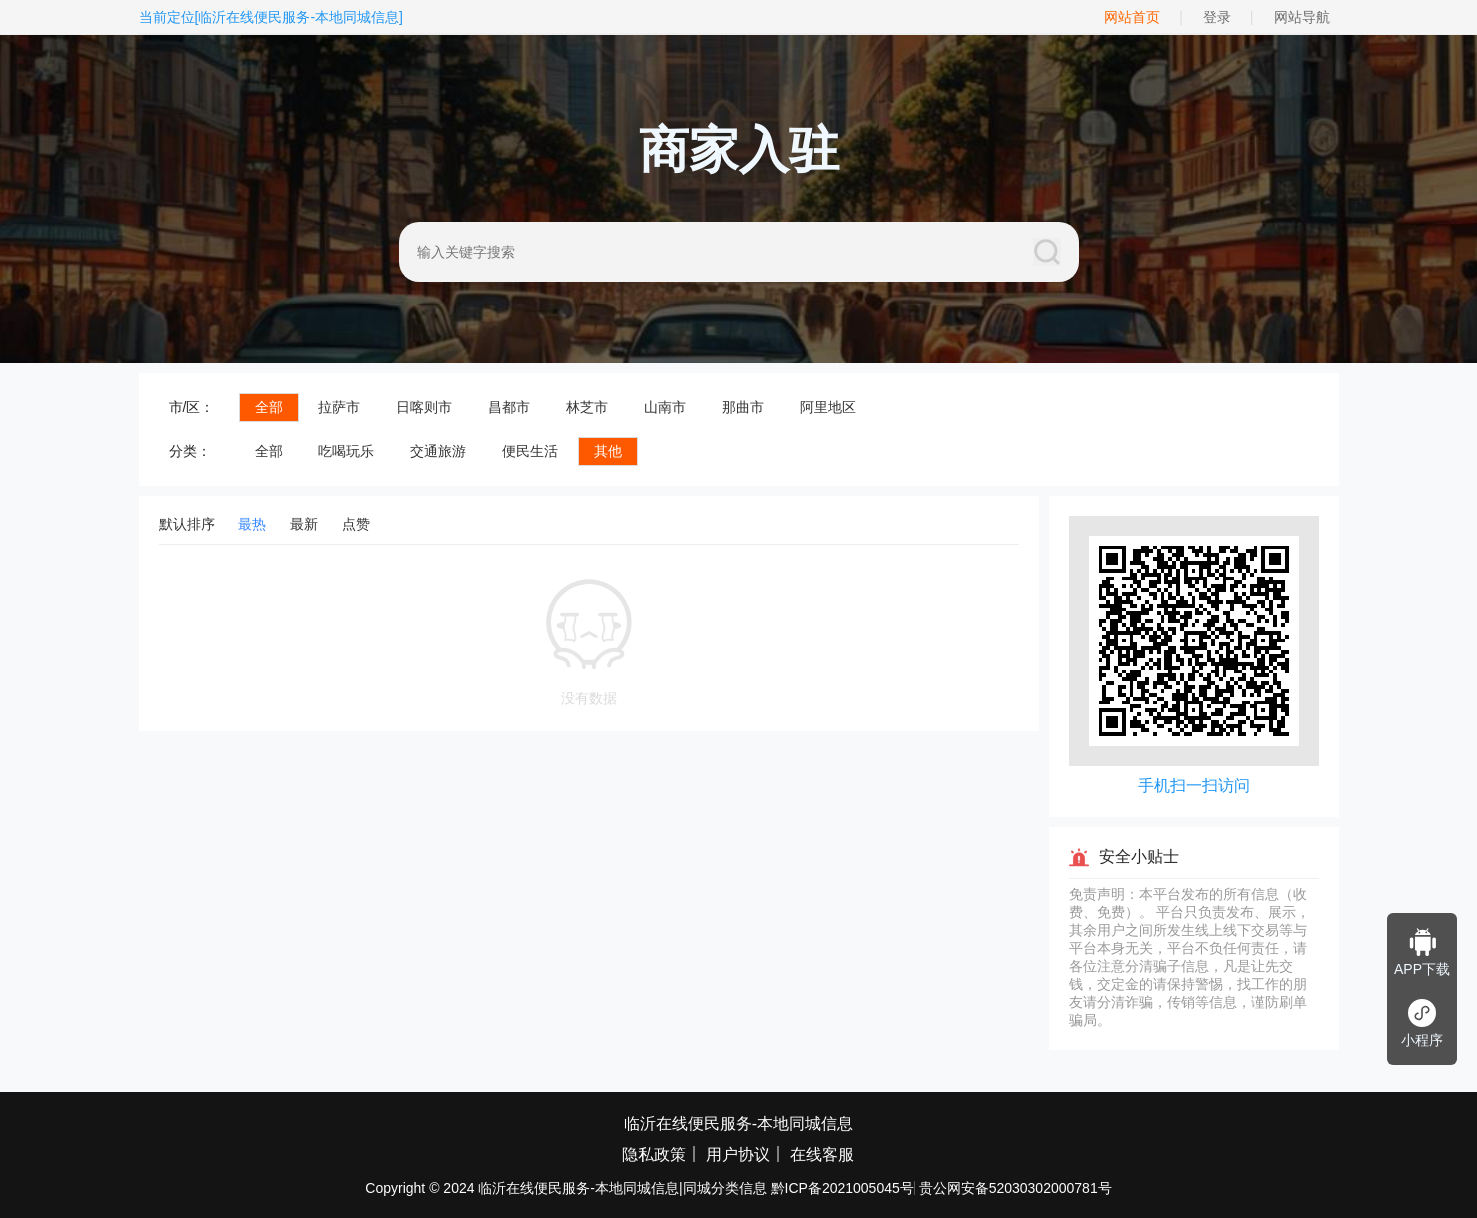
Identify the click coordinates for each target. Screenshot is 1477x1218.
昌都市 (509, 407)
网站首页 (1132, 17)
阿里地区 (828, 407)
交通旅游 (438, 451)
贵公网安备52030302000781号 (1015, 1188)
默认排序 (187, 524)
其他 (608, 451)
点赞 (356, 524)
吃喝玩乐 (346, 451)
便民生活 (530, 451)
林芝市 (587, 407)
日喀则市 (424, 407)
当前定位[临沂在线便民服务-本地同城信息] (271, 17)
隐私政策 (654, 1155)
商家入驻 (739, 150)
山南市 (665, 407)
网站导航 (1302, 17)
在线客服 (822, 1155)
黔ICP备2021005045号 (842, 1188)
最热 (252, 524)
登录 (1217, 17)
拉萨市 (339, 407)
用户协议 (738, 1155)
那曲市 (743, 407)
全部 (269, 407)
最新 (304, 524)
